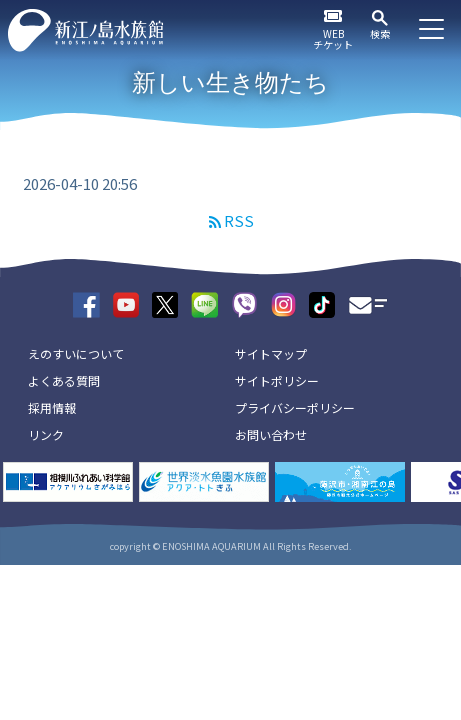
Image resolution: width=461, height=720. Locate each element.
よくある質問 (64, 380)
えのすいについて (76, 353)
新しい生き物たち (230, 82)
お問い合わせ (271, 434)
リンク (46, 434)
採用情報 (52, 407)
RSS (239, 220)
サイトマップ (271, 353)
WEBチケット (333, 39)
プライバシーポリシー (295, 407)
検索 (380, 33)
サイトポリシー (277, 380)
